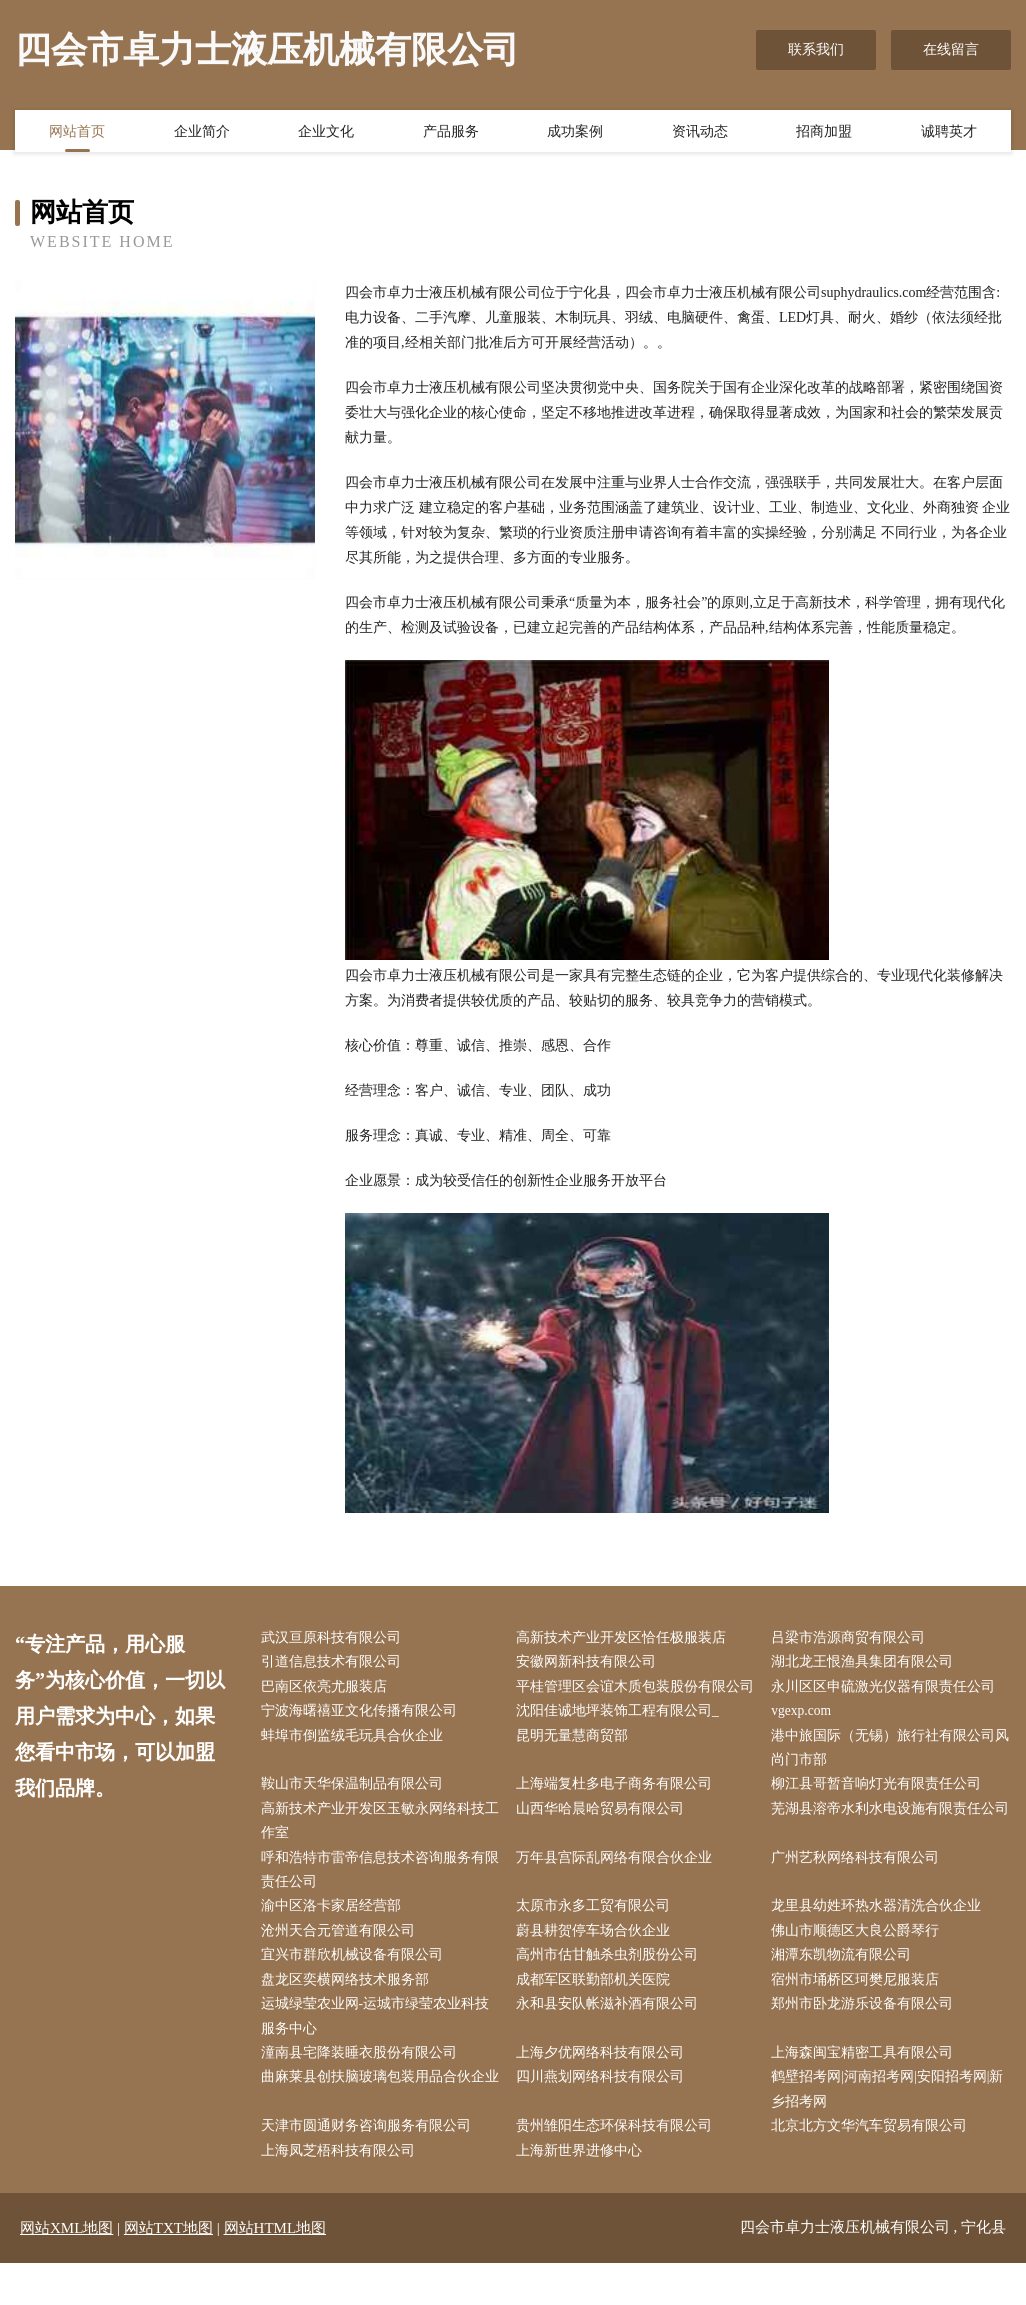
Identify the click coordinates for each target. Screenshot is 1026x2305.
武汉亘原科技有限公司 (335, 1638)
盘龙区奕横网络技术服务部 (349, 2016)
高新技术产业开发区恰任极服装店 (625, 1638)
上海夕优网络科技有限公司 (604, 2091)
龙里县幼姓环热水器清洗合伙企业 (881, 1940)
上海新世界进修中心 (583, 2192)
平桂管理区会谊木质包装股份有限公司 (632, 1701)
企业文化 (326, 133)
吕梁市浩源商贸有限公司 (853, 1638)
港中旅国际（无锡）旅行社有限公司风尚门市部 (888, 1777)
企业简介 (202, 133)
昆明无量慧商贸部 (576, 1764)
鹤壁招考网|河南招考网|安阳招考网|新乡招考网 (892, 2130)
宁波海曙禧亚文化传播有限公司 (363, 1739)
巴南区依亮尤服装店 (328, 1688)
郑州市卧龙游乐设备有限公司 (867, 2041)
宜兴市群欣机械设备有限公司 (356, 1991)
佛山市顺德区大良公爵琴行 (860, 1965)
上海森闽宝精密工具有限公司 (867, 2091)
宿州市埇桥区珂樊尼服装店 (860, 2016)
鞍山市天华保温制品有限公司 (356, 1814)
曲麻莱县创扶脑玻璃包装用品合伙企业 (377, 2130)
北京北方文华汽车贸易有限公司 (874, 2167)
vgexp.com (807, 1739)
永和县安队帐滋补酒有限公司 (611, 2041)
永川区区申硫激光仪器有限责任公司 (888, 1688)
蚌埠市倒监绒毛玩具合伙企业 (356, 1764)
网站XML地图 (66, 2270)
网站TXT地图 (168, 2270)
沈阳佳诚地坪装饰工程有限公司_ (621, 1739)
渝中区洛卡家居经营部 (335, 1940)
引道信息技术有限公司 (335, 1663)
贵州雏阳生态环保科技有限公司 (618, 2167)
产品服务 (451, 133)
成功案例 (575, 133)
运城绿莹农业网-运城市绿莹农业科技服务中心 (379, 2054)
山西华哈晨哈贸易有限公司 (604, 1840)
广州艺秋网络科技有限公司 (860, 1890)
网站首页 (77, 133)
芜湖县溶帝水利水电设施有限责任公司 (888, 1853)
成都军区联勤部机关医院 (597, 2016)
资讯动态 (700, 133)
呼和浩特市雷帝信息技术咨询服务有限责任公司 (377, 1903)
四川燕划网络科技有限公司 (604, 2117)
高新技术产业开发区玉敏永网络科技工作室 (377, 1853)
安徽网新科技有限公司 (590, 1663)
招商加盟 (824, 133)
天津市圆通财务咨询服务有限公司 (370, 2167)
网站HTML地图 (275, 2270)
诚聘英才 (949, 133)
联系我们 (816, 49)
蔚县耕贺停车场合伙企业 (597, 1965)
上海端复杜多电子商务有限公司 (618, 1814)
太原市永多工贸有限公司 (597, 1940)
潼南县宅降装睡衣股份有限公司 (363, 2091)
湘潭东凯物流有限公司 (846, 1991)
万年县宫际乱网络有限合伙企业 (618, 1890)
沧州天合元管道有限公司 (342, 1965)
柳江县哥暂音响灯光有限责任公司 (881, 1814)
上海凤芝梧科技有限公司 (342, 2192)
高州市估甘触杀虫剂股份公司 (611, 1991)
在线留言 (951, 49)
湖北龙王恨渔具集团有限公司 (867, 1663)
